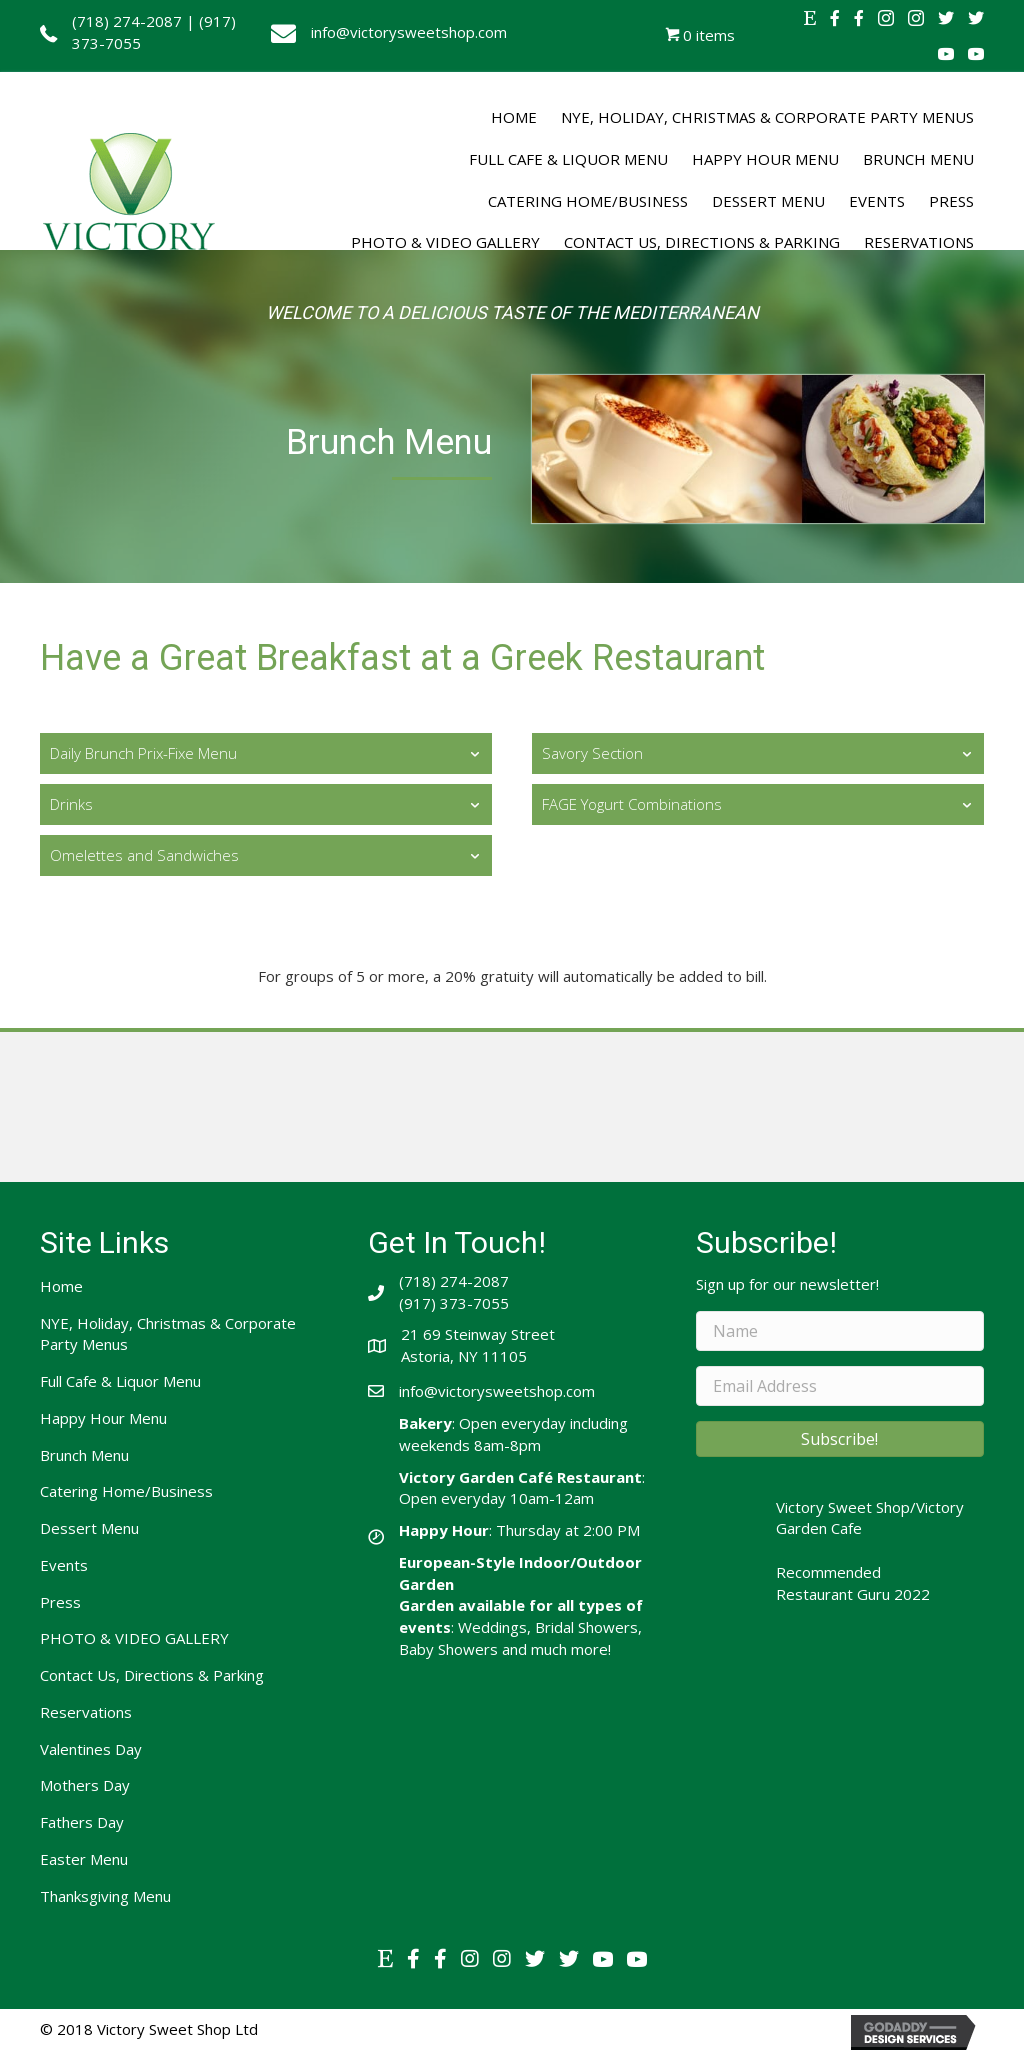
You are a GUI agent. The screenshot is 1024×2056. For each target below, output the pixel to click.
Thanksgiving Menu (105, 1896)
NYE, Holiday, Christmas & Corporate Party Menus (168, 1334)
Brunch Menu (84, 1455)
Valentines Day (91, 1749)
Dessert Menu (89, 1528)
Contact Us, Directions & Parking (152, 1675)
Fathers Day (82, 1822)
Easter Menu (84, 1859)
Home (61, 1286)
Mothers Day (85, 1785)
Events (64, 1565)
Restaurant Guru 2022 (853, 1594)
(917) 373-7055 (454, 1303)
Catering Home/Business (126, 1491)
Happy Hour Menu (103, 1418)
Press (60, 1602)
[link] (514, 118)
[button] (840, 1439)
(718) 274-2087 (127, 21)
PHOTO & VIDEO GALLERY (134, 1638)
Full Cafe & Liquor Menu (120, 1381)
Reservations (86, 1712)
